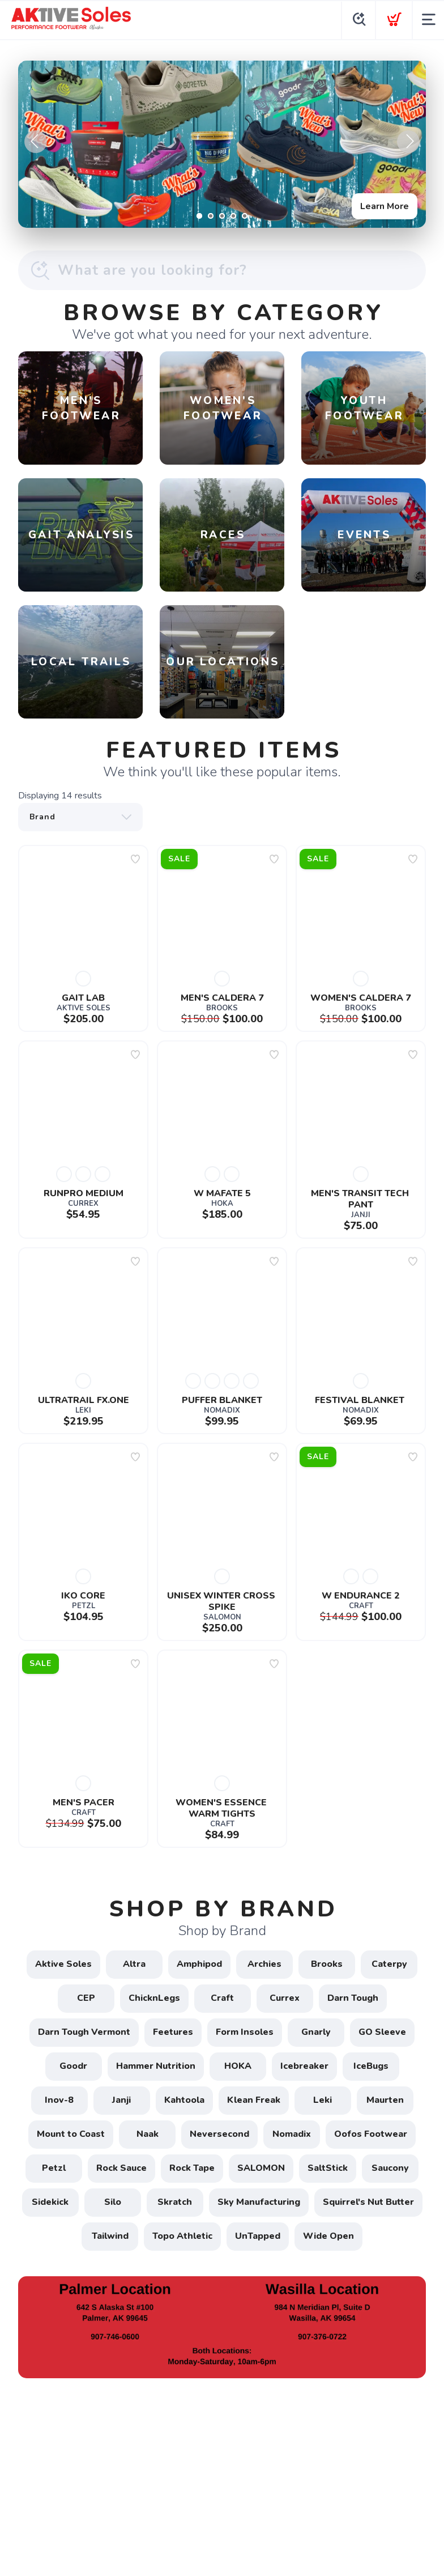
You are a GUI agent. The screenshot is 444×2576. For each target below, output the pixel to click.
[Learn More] (222, 144)
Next (408, 141)
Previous (35, 141)
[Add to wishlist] (135, 859)
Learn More (384, 206)
